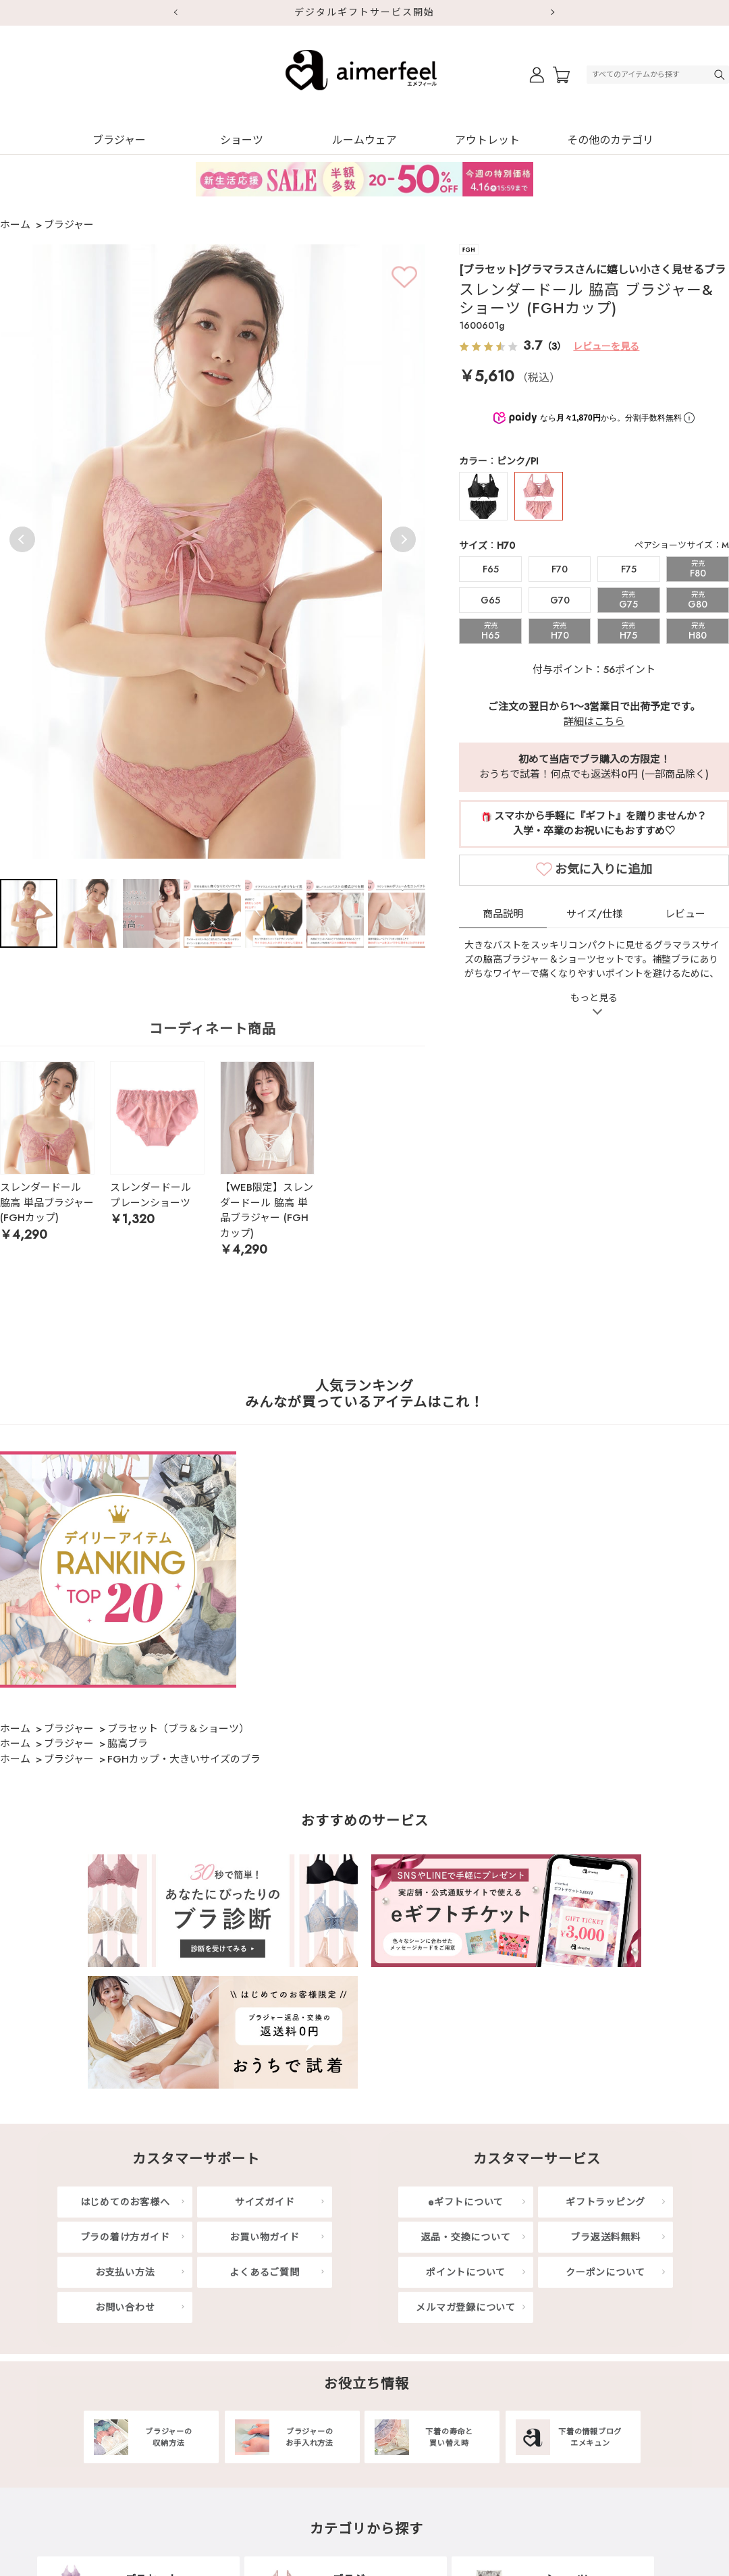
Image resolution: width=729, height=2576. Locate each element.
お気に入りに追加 (603, 908)
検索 (721, 74)
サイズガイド (265, 2202)
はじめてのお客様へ (125, 2202)
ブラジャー (119, 140)
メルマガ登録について (466, 2307)
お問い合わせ (125, 2307)
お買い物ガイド (264, 2237)
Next (553, 13)
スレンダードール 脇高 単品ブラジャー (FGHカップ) (47, 1202)
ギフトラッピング (605, 2202)
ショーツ (241, 140)
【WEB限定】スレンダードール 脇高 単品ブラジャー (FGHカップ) (266, 1210)
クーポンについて (605, 2272)
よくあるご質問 (264, 2272)
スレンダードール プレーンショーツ (150, 1195)
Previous (22, 539)
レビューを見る (606, 346)
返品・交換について (466, 2237)
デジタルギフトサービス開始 (364, 12)
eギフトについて (466, 2202)
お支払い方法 (125, 2272)
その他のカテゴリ (610, 140)
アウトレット (487, 140)
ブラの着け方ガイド (125, 2237)
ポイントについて (466, 2272)
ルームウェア (364, 140)
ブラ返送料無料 (605, 2237)
